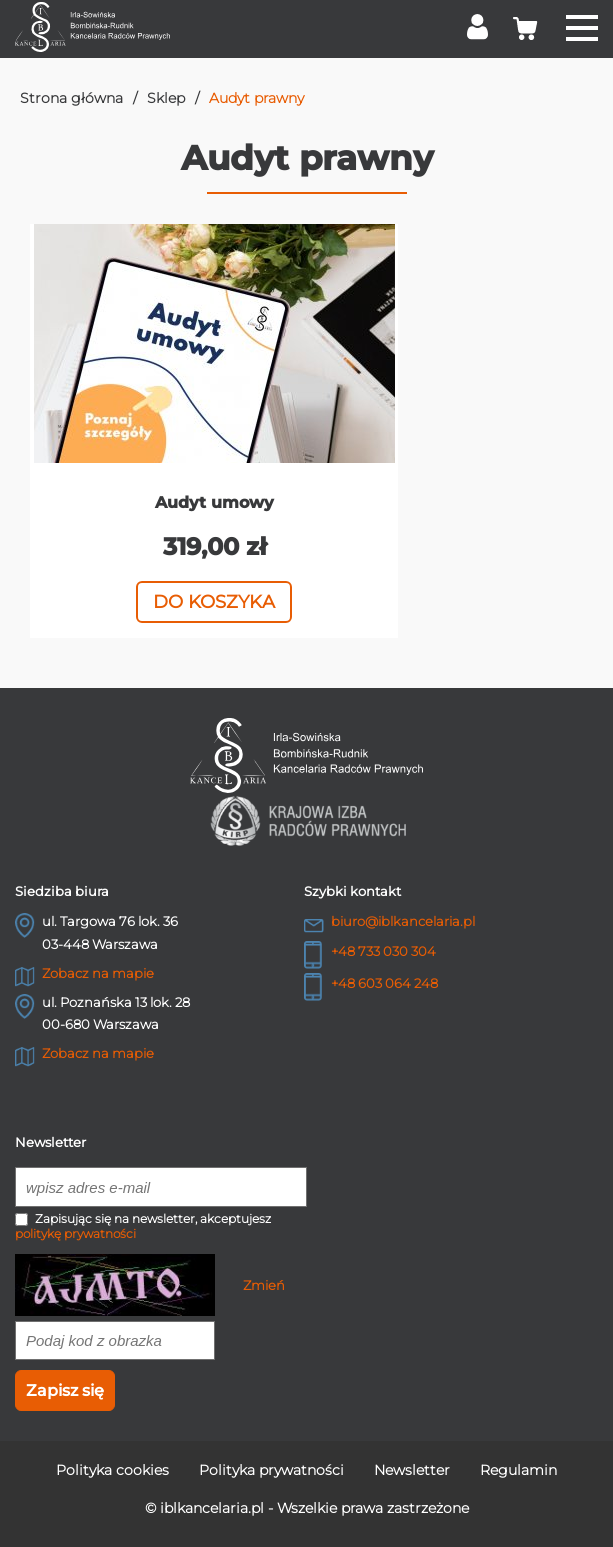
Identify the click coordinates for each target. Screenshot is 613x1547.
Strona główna (71, 98)
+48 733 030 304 (383, 951)
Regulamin (518, 1470)
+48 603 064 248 (384, 983)
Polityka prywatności (271, 1470)
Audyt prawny (256, 98)
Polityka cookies (112, 1470)
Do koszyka (214, 602)
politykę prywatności (75, 1234)
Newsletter (412, 1470)
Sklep (166, 98)
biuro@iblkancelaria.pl (403, 921)
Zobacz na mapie (98, 973)
